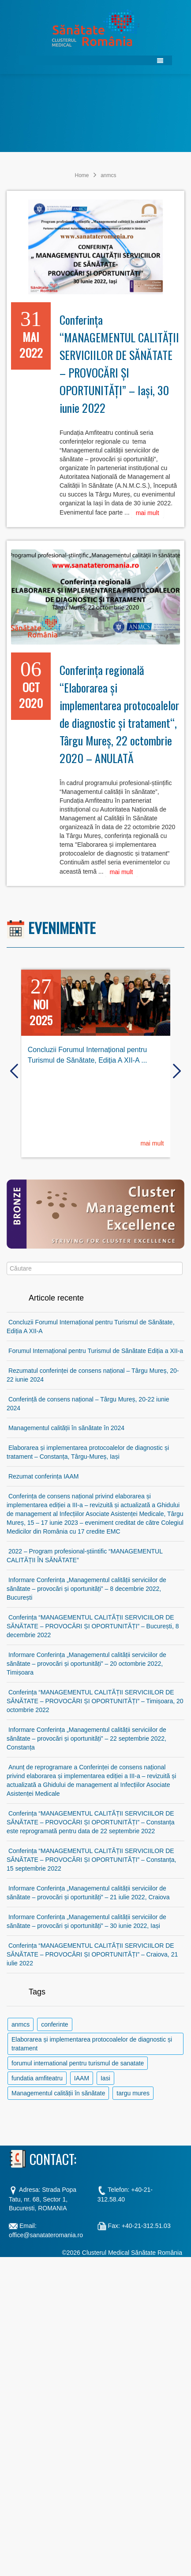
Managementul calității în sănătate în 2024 (66, 1427)
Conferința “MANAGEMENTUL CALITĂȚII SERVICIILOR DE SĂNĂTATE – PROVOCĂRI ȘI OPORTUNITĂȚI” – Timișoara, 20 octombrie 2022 (95, 1701)
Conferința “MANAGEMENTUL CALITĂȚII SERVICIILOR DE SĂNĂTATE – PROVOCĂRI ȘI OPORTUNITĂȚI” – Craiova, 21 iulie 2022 (92, 1954)
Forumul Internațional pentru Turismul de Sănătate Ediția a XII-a (95, 1350)
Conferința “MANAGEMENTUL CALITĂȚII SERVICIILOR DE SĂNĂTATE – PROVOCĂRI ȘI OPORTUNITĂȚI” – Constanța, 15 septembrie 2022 (91, 1859)
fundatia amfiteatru (37, 2078)
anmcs (20, 2024)
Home (82, 175)
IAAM (81, 2078)
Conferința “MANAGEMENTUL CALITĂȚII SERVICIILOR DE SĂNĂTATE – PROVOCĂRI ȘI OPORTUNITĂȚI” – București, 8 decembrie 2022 (93, 1626)
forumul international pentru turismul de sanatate (77, 2063)
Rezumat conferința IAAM (43, 1476)
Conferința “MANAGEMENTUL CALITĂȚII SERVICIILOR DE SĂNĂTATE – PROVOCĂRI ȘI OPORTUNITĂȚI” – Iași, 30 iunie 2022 (119, 363)
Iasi (105, 2078)
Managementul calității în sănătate (58, 2093)
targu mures (133, 2093)
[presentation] (14, 1071)
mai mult (147, 512)
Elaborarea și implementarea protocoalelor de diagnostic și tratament (91, 2044)
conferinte (54, 2024)
